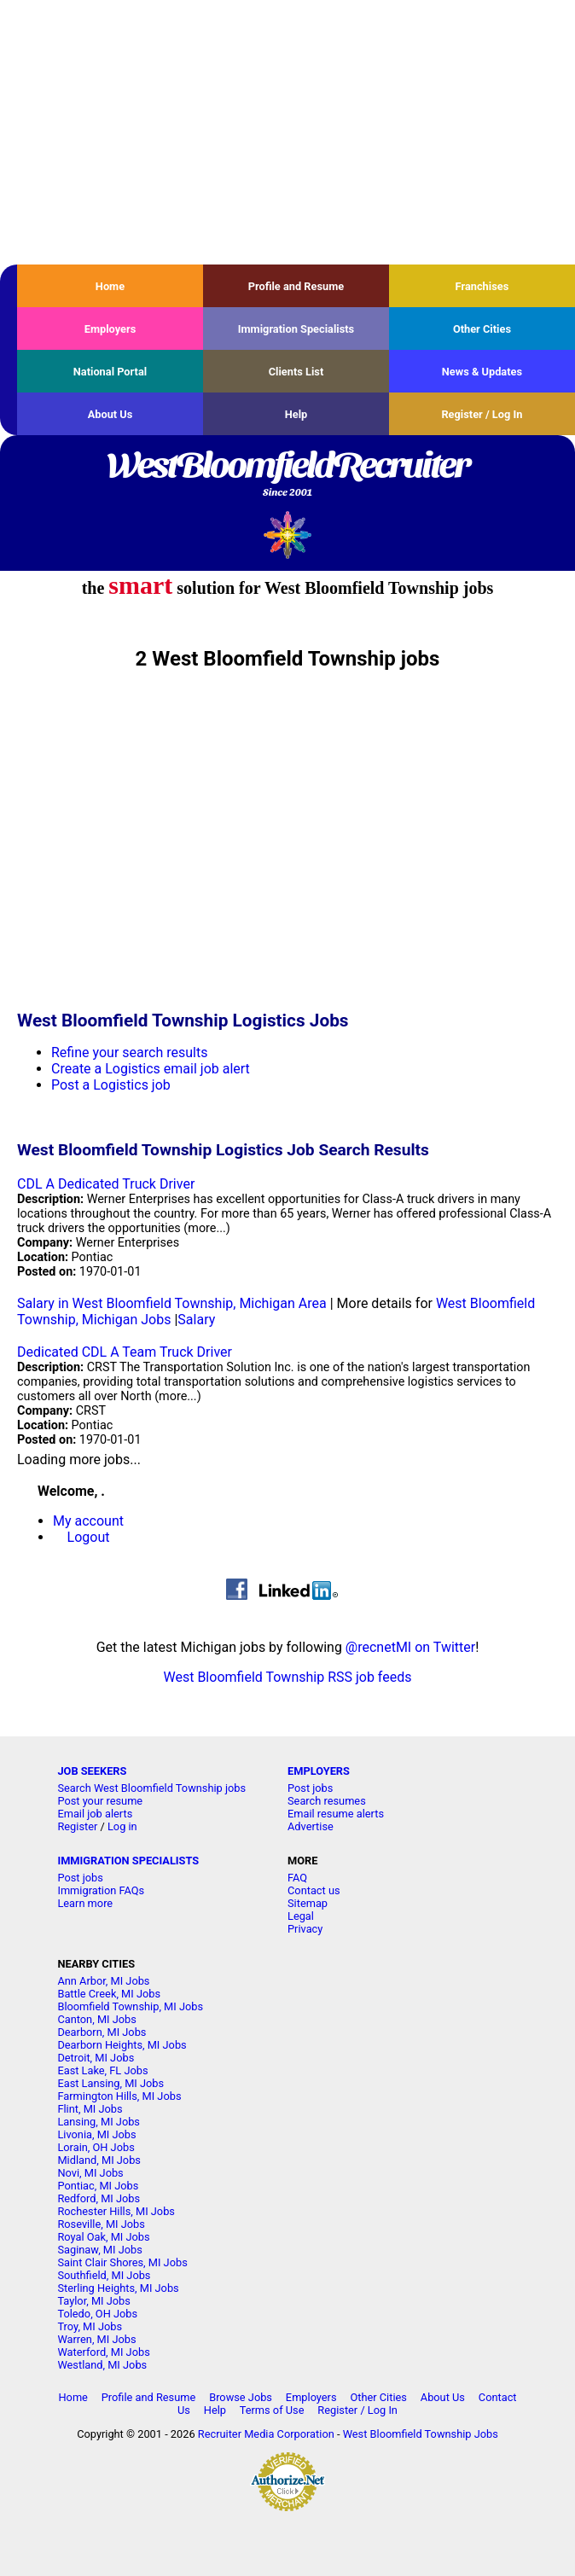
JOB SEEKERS (91, 1771)
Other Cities (482, 329)
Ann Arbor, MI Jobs (103, 1980)
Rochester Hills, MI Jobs (116, 2211)
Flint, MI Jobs (89, 2108)
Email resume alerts (336, 1813)
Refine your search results (129, 1052)
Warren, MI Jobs (96, 2339)
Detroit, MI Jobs (95, 2057)
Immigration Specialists (296, 329)
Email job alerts (94, 1813)
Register (77, 1826)
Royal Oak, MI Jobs (103, 2236)
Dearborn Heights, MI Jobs (121, 2044)
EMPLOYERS (319, 1771)
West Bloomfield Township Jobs (420, 2434)
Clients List (296, 371)
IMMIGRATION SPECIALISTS (128, 1860)
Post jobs (310, 1788)
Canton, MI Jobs (96, 2019)
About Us (110, 414)
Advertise (311, 1826)
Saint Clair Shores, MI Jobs (122, 2262)
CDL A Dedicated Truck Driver (106, 1184)
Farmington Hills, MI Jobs (119, 2096)
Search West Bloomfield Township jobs (151, 1788)
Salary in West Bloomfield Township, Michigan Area (172, 1303)
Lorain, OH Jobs (95, 2147)
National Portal (110, 371)
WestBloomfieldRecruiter (287, 475)
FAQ (297, 1877)
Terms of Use (272, 2410)
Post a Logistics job (111, 1085)
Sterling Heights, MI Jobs (117, 2288)
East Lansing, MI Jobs (110, 2083)
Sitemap (308, 1903)
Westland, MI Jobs (102, 2364)
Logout (88, 1537)
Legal (301, 1916)
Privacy (305, 1928)
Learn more (85, 1903)
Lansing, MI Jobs (98, 2121)
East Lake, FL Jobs (102, 2070)
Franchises (482, 286)
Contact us (314, 1890)
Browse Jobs (240, 2397)
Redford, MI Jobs (98, 2198)
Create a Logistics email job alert (150, 1069)
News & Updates (482, 371)
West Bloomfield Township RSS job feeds (288, 1677)
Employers (110, 329)
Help (296, 414)
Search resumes (327, 1800)
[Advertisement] (287, 132)
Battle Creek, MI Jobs (108, 1993)
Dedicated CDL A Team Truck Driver (124, 1352)
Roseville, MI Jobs (100, 2224)
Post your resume (99, 1800)
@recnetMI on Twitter (410, 1647)
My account (88, 1521)
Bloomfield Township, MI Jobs (130, 2006)
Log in (122, 1826)
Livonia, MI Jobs (96, 2134)
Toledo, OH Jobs (97, 2313)
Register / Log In (481, 414)
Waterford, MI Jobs (103, 2352)
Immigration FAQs (100, 1890)
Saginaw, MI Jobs (99, 2249)
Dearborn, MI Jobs (101, 2032)
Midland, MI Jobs (99, 2160)
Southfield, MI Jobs (103, 2275)
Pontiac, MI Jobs (97, 2185)
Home (110, 286)
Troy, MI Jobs (89, 2326)
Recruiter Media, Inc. (288, 534)
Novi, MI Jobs (90, 2172)
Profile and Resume (296, 286)
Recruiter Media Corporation (266, 2434)
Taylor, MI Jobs (94, 2300)
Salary (196, 1319)
